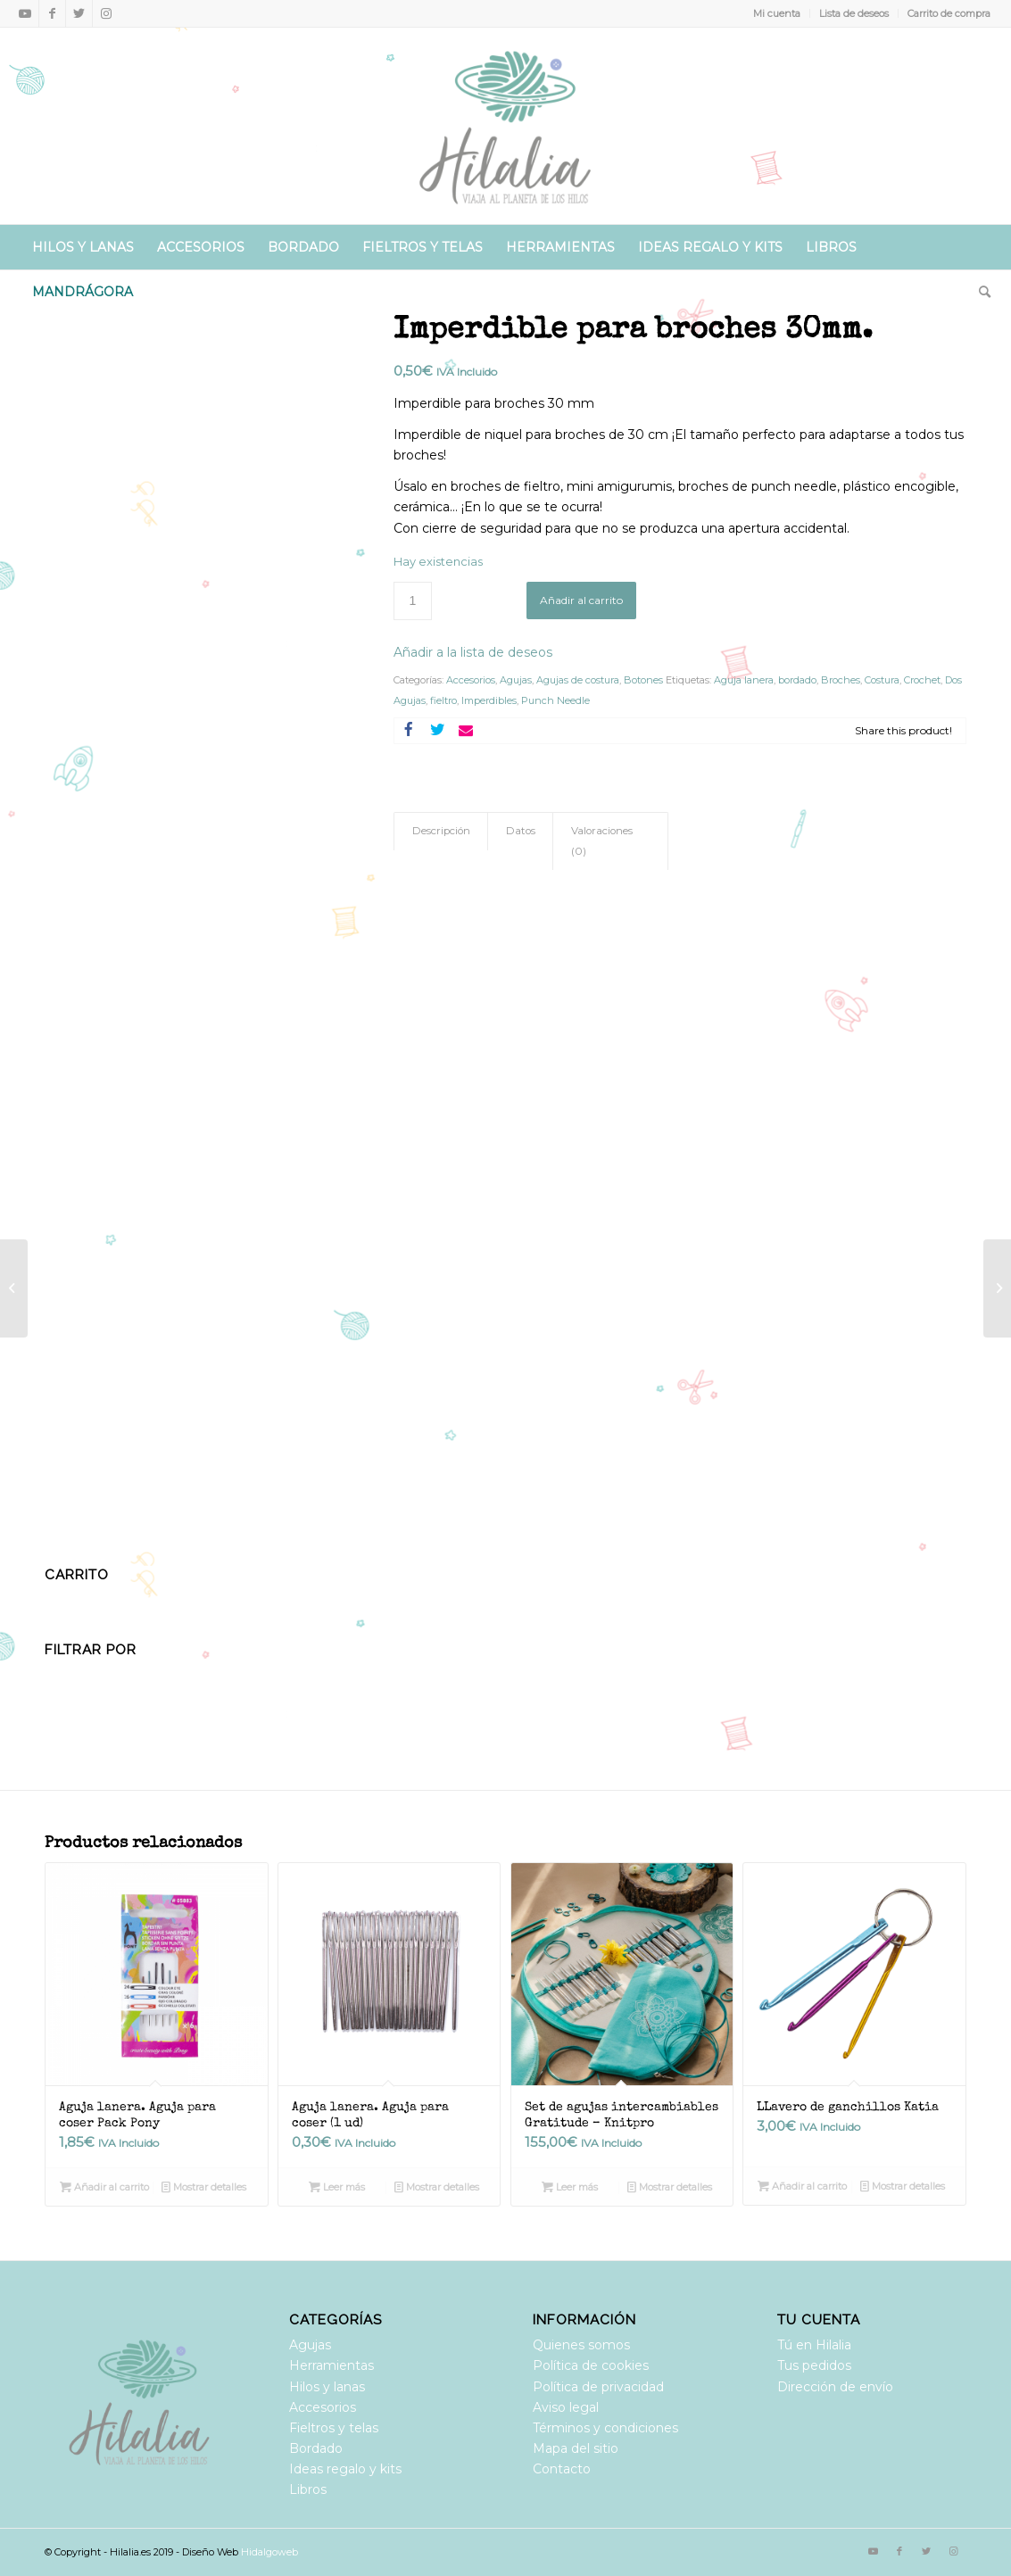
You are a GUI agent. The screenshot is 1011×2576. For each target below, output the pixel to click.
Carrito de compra (948, 13)
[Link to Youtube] (25, 13)
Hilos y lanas (327, 2387)
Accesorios (470, 680)
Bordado (316, 2448)
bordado (797, 680)
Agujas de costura (577, 680)
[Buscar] (978, 291)
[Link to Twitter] (79, 13)
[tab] (441, 831)
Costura (882, 680)
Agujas (516, 680)
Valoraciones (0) (602, 840)
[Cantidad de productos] (413, 601)
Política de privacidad (598, 2387)
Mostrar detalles (204, 2187)
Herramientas (331, 2365)
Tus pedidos (814, 2365)
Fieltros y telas (333, 2428)
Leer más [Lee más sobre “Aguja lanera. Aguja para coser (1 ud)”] (337, 2187)
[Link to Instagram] (106, 13)
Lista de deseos (854, 13)
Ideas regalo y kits (345, 2469)
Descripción (441, 830)
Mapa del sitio (575, 2448)
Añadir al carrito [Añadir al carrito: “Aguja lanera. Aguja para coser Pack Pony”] (104, 2187)
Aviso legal (566, 2407)
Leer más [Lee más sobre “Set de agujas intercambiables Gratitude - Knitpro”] (570, 2187)
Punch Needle (555, 700)
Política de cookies (591, 2365)
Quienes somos (581, 2345)
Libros (308, 2489)
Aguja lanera (744, 680)
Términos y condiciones (605, 2428)
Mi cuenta (776, 13)
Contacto (562, 2469)
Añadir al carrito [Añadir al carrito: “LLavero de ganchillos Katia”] (802, 2186)
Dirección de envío (835, 2387)
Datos (520, 830)
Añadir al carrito (581, 600)
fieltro (443, 700)
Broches (840, 680)
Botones (643, 680)
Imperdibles (489, 700)
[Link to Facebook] (52, 13)
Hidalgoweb (269, 2552)
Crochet (922, 680)
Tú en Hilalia (814, 2345)
